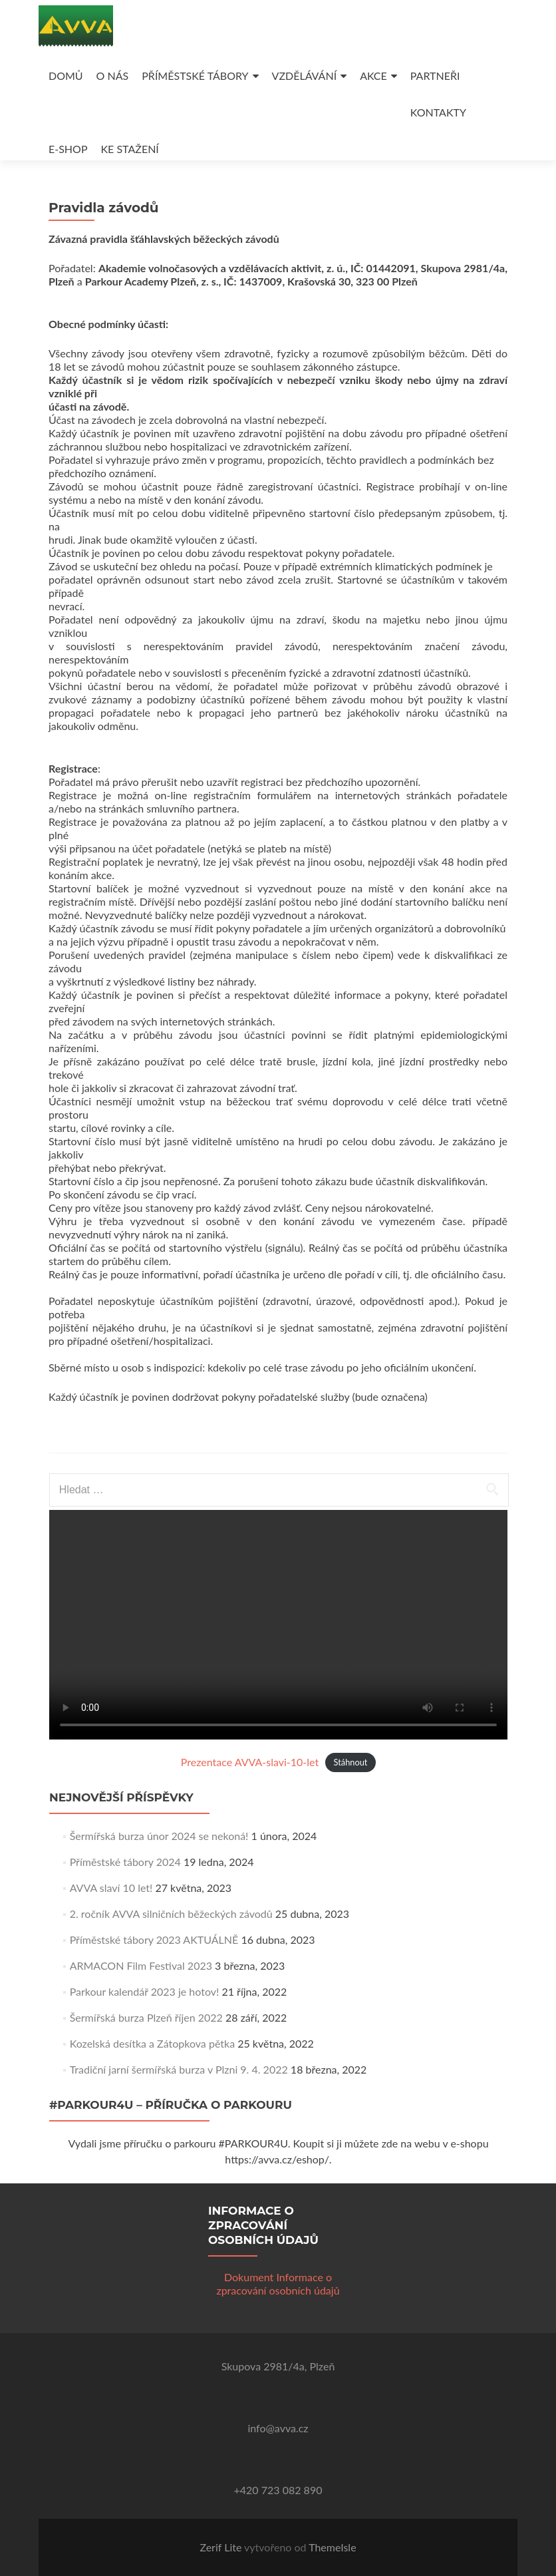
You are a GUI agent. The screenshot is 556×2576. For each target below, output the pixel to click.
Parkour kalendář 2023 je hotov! (144, 1991)
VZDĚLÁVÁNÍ (304, 75)
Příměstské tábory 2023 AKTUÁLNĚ (154, 1939)
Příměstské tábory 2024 (125, 1861)
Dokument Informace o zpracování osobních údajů (277, 2284)
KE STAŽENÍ (130, 148)
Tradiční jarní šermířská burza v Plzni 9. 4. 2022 (179, 2069)
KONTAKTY (438, 112)
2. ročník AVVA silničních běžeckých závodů (171, 1913)
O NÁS (112, 75)
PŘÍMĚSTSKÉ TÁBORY (195, 75)
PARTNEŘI (435, 75)
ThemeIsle (332, 2547)
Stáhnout (351, 1762)
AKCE (373, 75)
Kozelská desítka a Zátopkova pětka (152, 2043)
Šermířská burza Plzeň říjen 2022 (146, 2017)
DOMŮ (66, 75)
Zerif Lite (222, 2547)
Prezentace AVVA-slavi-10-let (250, 1761)
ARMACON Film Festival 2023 (141, 1965)
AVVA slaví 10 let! (111, 1887)
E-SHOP (68, 148)
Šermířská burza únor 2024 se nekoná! (159, 1835)
